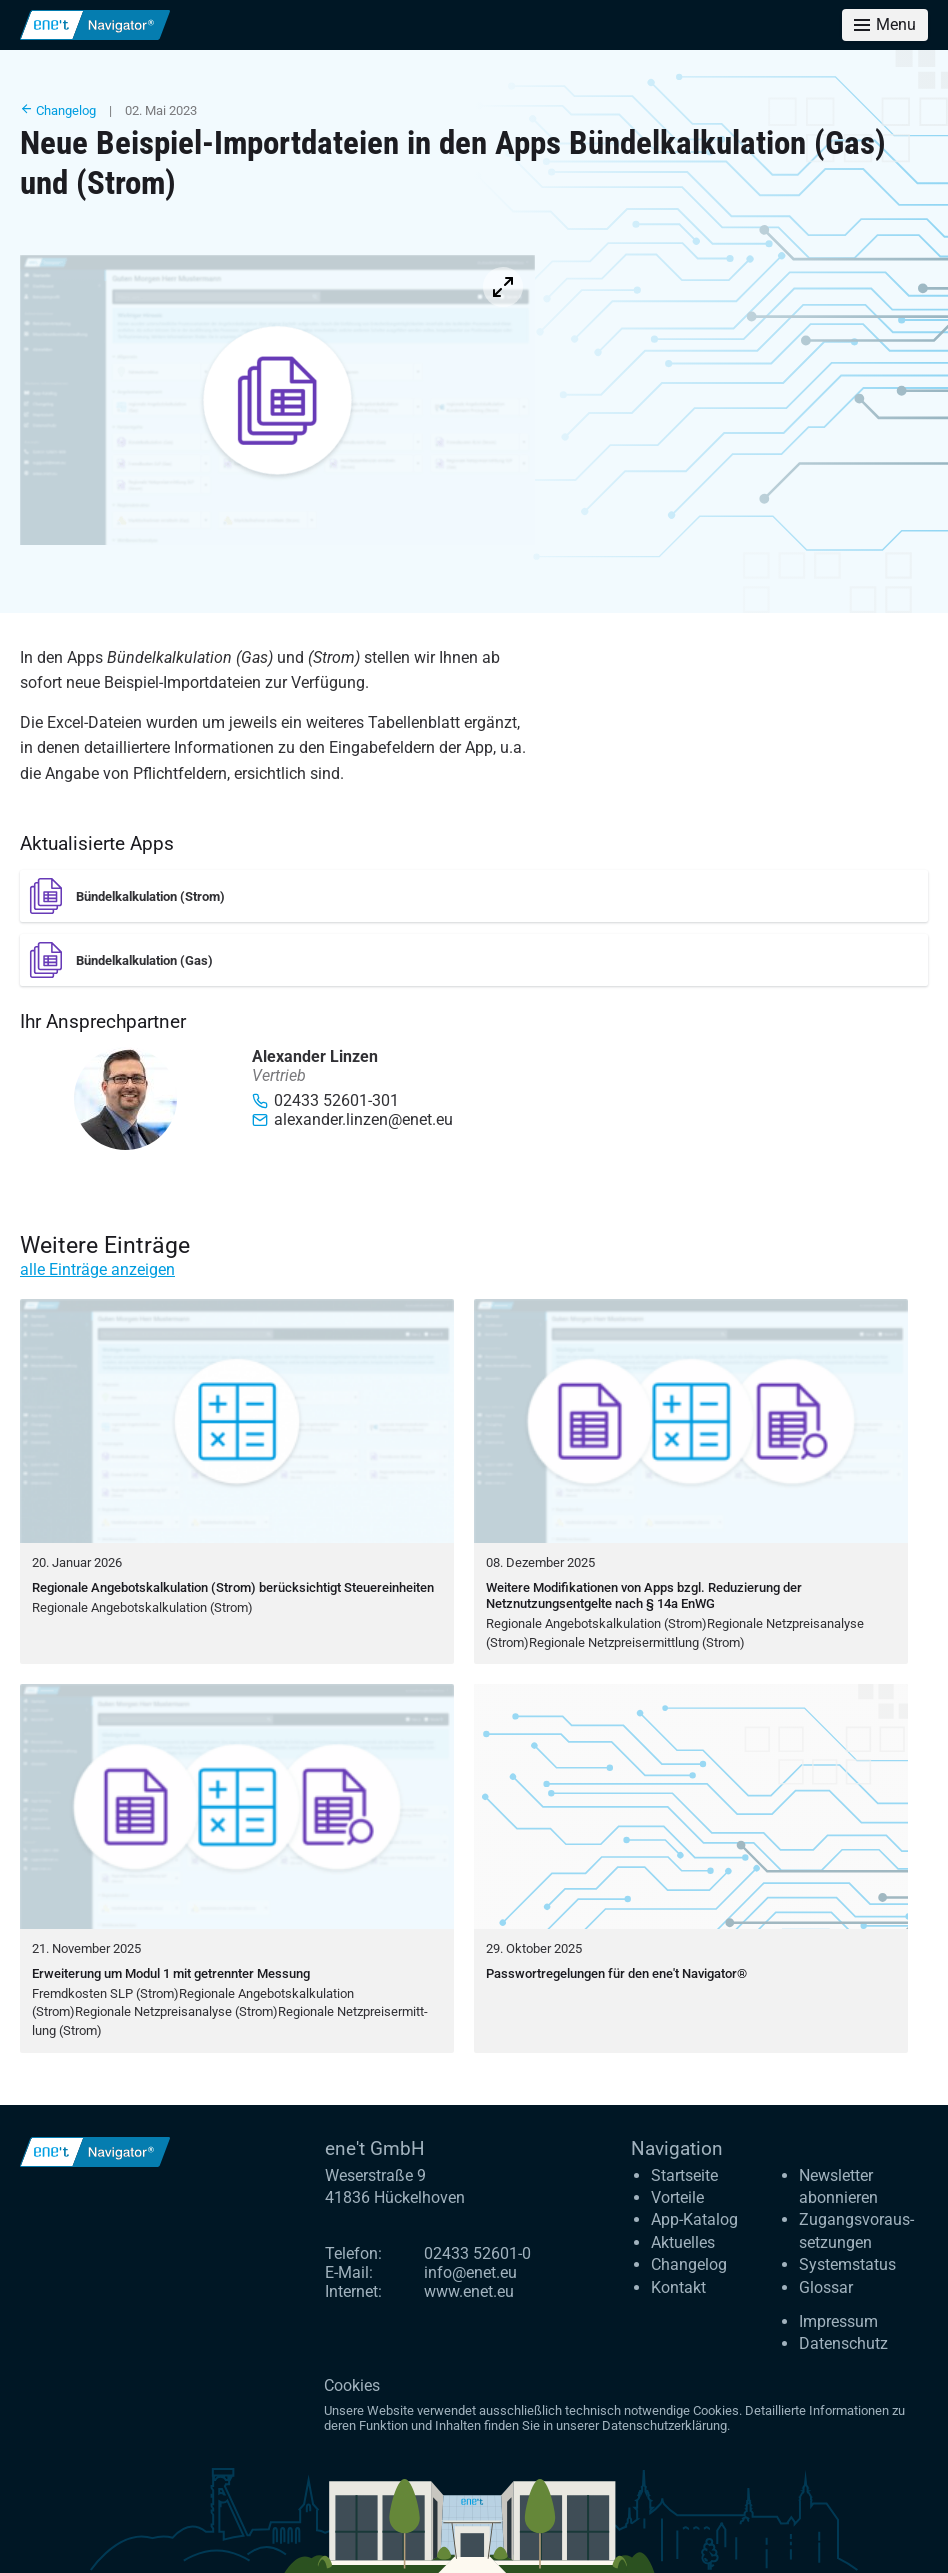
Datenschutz (843, 2343)
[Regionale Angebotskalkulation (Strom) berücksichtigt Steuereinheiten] (237, 1482)
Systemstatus (847, 2264)
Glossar (826, 2287)
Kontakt (678, 2287)
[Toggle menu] (885, 25)
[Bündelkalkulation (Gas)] (474, 960)
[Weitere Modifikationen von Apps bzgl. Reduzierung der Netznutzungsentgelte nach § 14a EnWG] (691, 1482)
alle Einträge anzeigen (97, 1269)
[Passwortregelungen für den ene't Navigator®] (691, 1868)
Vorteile (677, 2197)
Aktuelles (683, 2242)
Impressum (838, 2321)
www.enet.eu (469, 2291)
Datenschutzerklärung (664, 2425)
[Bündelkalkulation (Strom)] (474, 896)
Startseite (684, 2175)
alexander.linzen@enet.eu (352, 1119)
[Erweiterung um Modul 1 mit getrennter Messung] (237, 1868)
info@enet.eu (470, 2272)
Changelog (58, 110)
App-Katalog (694, 2219)
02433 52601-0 (477, 2253)
